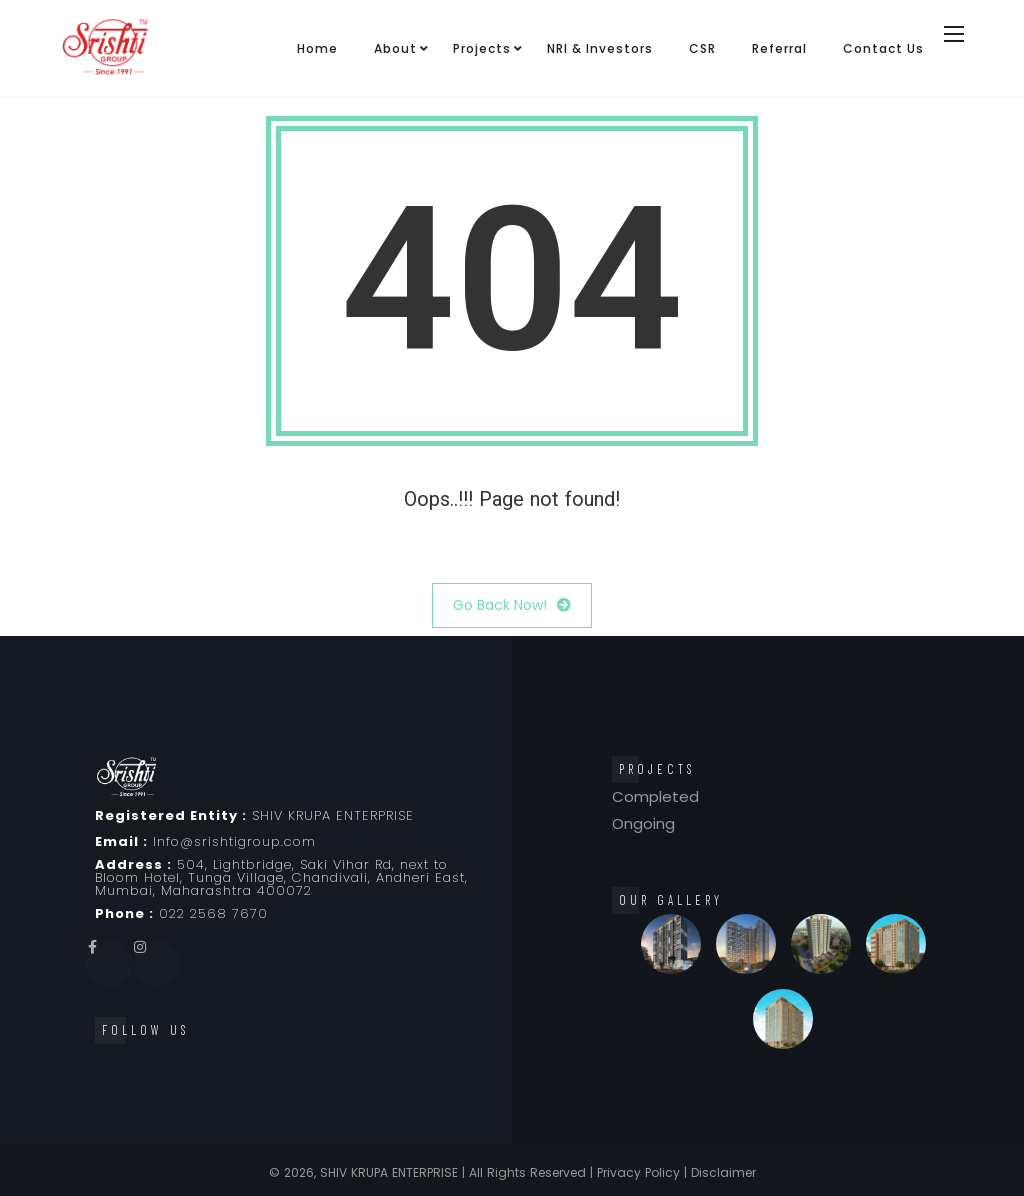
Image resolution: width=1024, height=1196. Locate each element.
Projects (482, 48)
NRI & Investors (600, 48)
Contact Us (883, 48)
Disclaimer (723, 1172)
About (395, 48)
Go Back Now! (512, 605)
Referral (779, 48)
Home (317, 48)
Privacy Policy (638, 1172)
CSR (702, 48)
